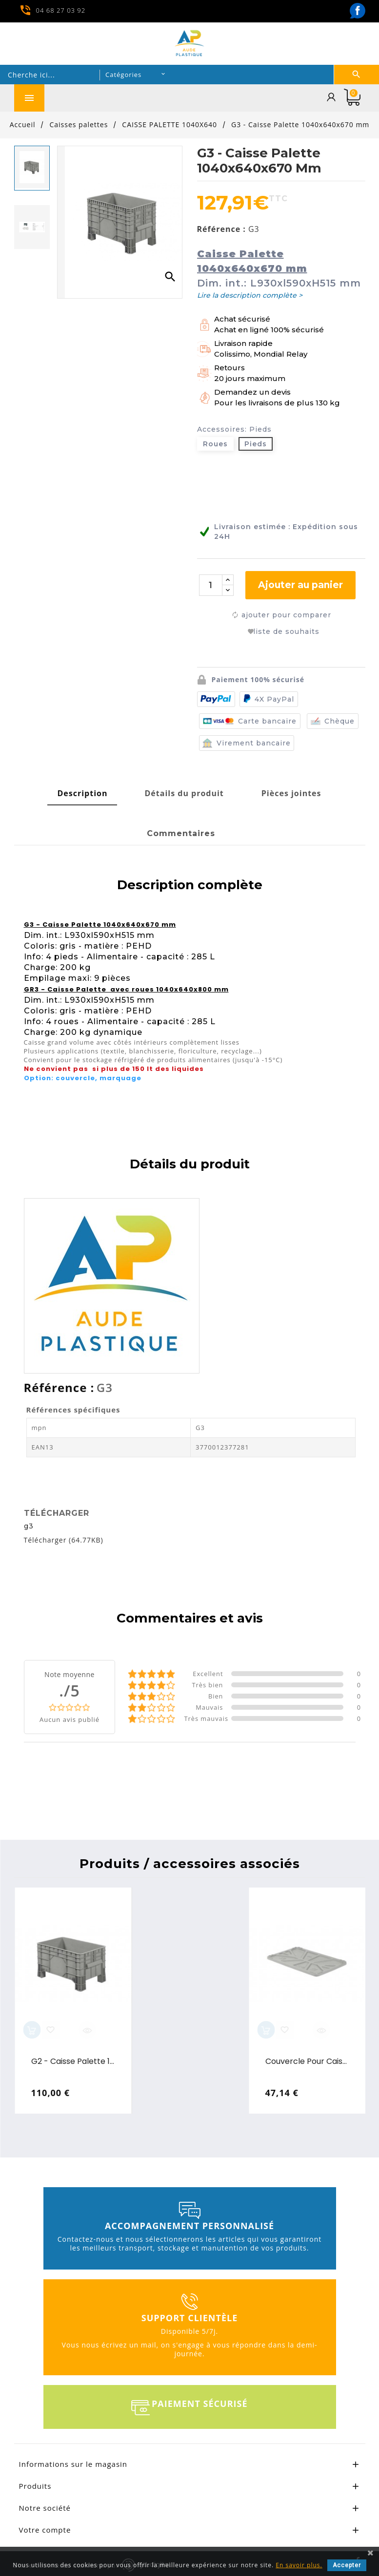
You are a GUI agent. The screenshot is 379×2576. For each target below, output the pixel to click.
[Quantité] (210, 585)
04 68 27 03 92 (61, 10)
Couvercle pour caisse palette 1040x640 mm (307, 2058)
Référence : (221, 229)
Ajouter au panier (300, 585)
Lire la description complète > (249, 295)
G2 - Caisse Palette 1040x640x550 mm (73, 2058)
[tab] (82, 790)
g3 (29, 1523)
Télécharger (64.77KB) (63, 1537)
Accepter (347, 2565)
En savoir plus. (299, 2565)
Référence (57, 1384)
